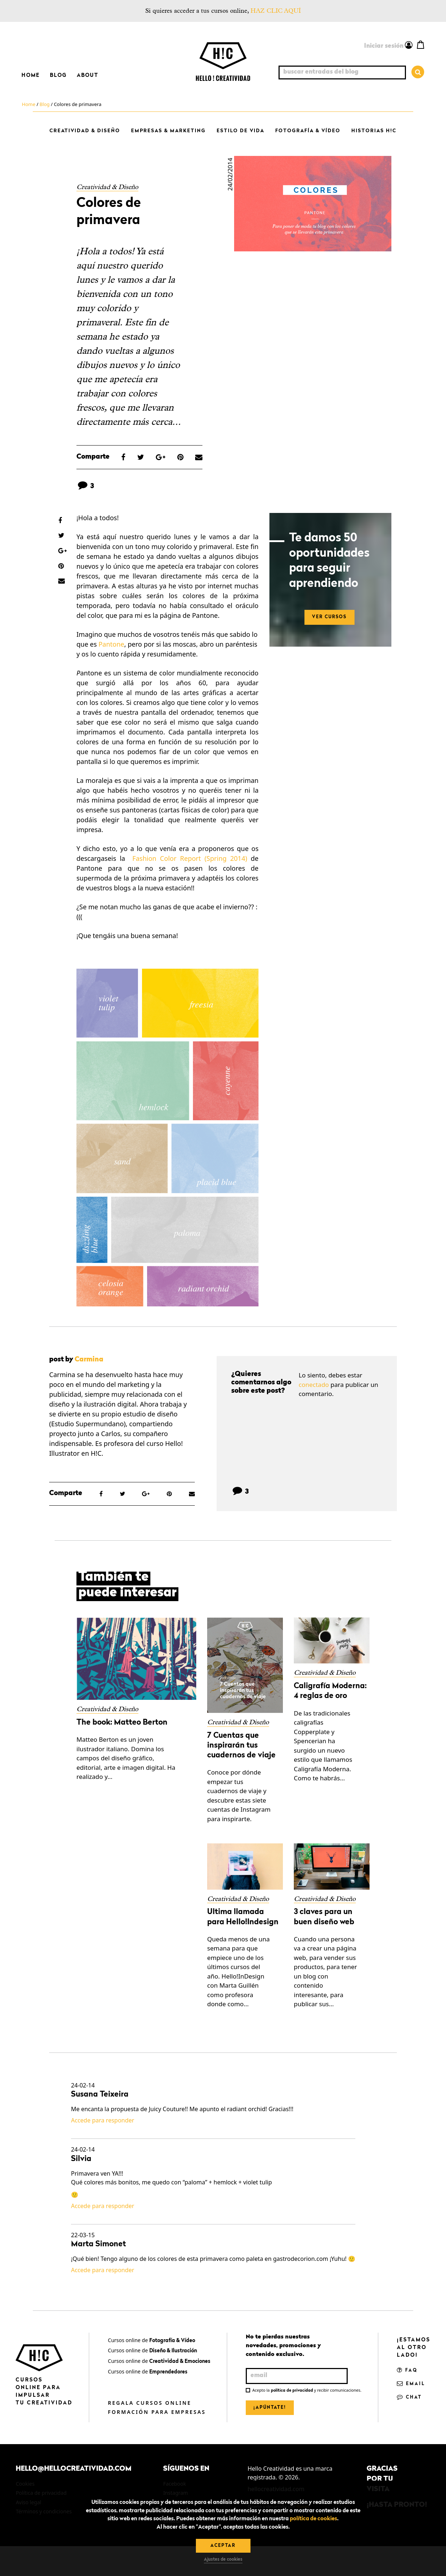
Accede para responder (102, 2120)
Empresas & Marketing (168, 131)
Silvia (81, 2159)
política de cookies (313, 2519)
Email (411, 2384)
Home (30, 75)
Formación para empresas (157, 2411)
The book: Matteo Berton (121, 1722)
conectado (314, 1384)
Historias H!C (373, 131)
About (87, 75)
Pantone (111, 644)
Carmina (89, 1359)
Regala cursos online (149, 2402)
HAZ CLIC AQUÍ (275, 10)
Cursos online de (151, 2340)
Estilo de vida (240, 131)
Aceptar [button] (223, 2546)
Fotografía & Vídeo (307, 131)
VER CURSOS (329, 617)
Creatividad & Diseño (85, 131)
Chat (409, 2397)
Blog (58, 75)
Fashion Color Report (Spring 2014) (190, 858)
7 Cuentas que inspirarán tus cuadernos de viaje (241, 1746)
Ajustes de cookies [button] (223, 2559)
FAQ (407, 2370)
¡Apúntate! (269, 2408)
